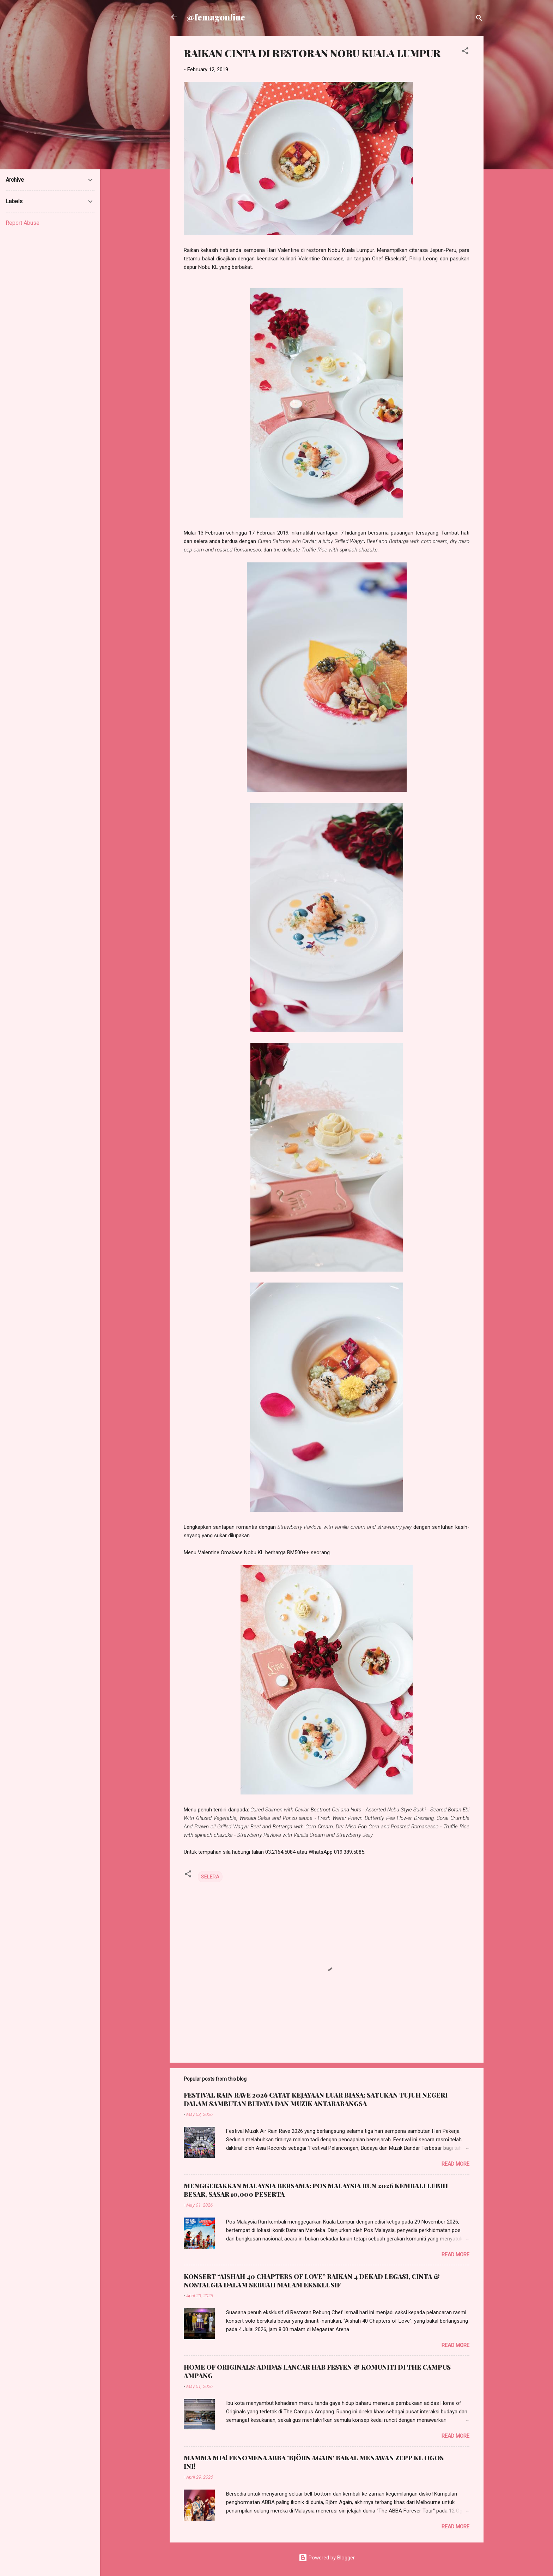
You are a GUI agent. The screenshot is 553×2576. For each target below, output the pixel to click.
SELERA (210, 1877)
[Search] (479, 19)
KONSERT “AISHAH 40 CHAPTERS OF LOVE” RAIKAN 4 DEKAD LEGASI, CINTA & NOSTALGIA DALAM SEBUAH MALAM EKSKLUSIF (312, 2280)
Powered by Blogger (327, 2557)
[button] (465, 52)
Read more (455, 2164)
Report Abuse (23, 222)
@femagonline (216, 17)
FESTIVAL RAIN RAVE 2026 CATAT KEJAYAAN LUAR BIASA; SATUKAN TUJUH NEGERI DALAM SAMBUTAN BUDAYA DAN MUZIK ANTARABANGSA (316, 2099)
